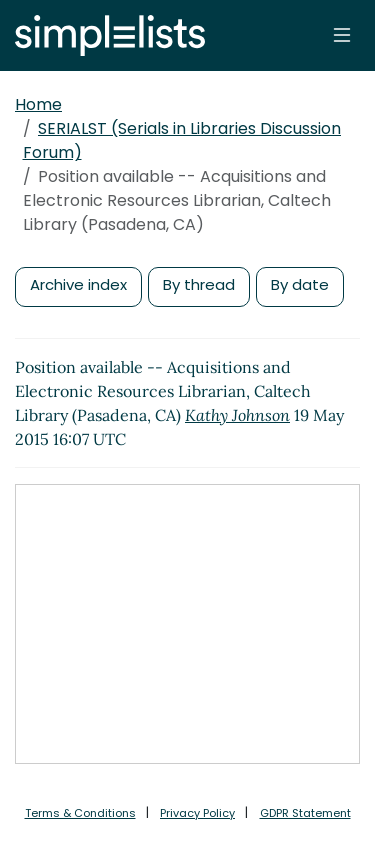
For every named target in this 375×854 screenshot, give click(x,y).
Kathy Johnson (237, 415)
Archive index (78, 284)
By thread (199, 284)
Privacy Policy (197, 813)
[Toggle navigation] (342, 35)
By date (300, 284)
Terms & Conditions (80, 813)
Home (38, 104)
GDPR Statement (305, 813)
